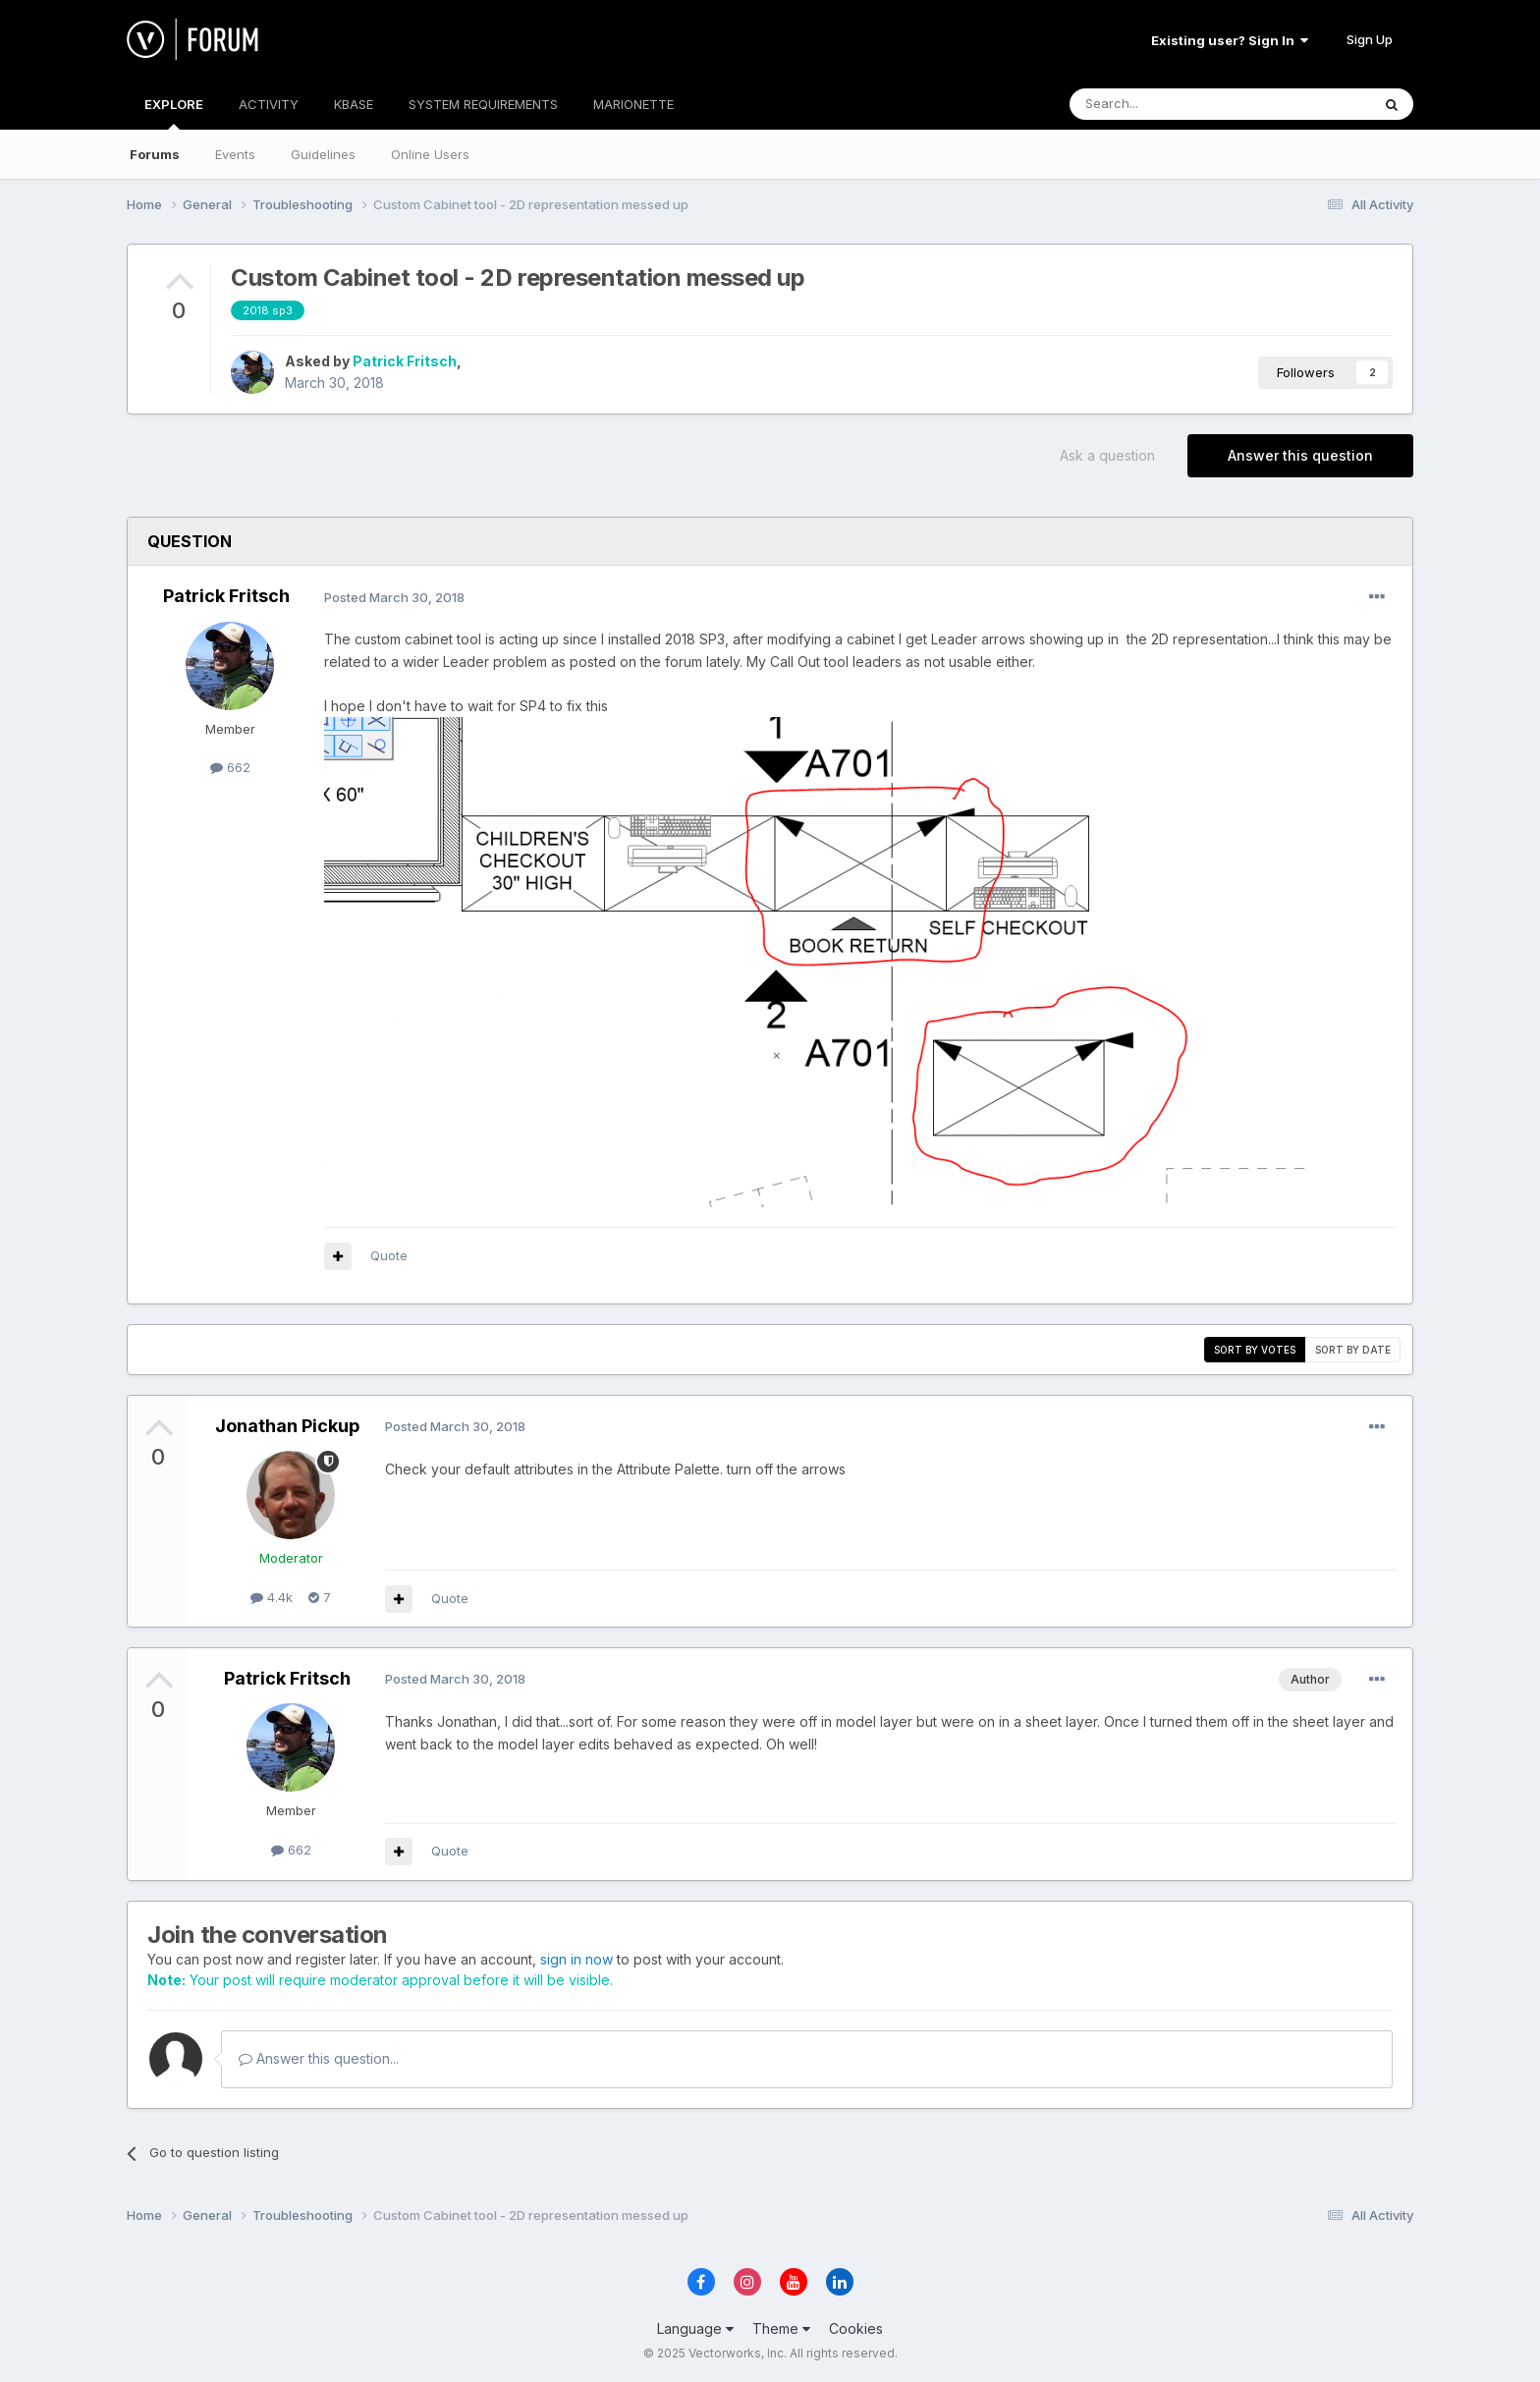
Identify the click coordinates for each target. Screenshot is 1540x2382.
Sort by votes (1254, 1350)
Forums (155, 154)
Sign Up (1370, 39)
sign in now (576, 1959)
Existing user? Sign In (1229, 40)
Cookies (856, 2328)
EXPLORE (173, 113)
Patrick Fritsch (405, 361)
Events (235, 154)
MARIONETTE (633, 104)
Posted (394, 597)
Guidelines (323, 154)
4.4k (271, 1597)
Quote (389, 1255)
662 (230, 767)
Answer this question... (319, 2058)
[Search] (1170, 104)
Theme (781, 2328)
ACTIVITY (269, 104)
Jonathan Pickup (287, 1425)
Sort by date (1353, 1350)
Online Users (430, 154)
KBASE (353, 104)
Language (695, 2328)
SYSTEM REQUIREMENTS (483, 104)
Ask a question (1107, 455)
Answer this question (1300, 455)
